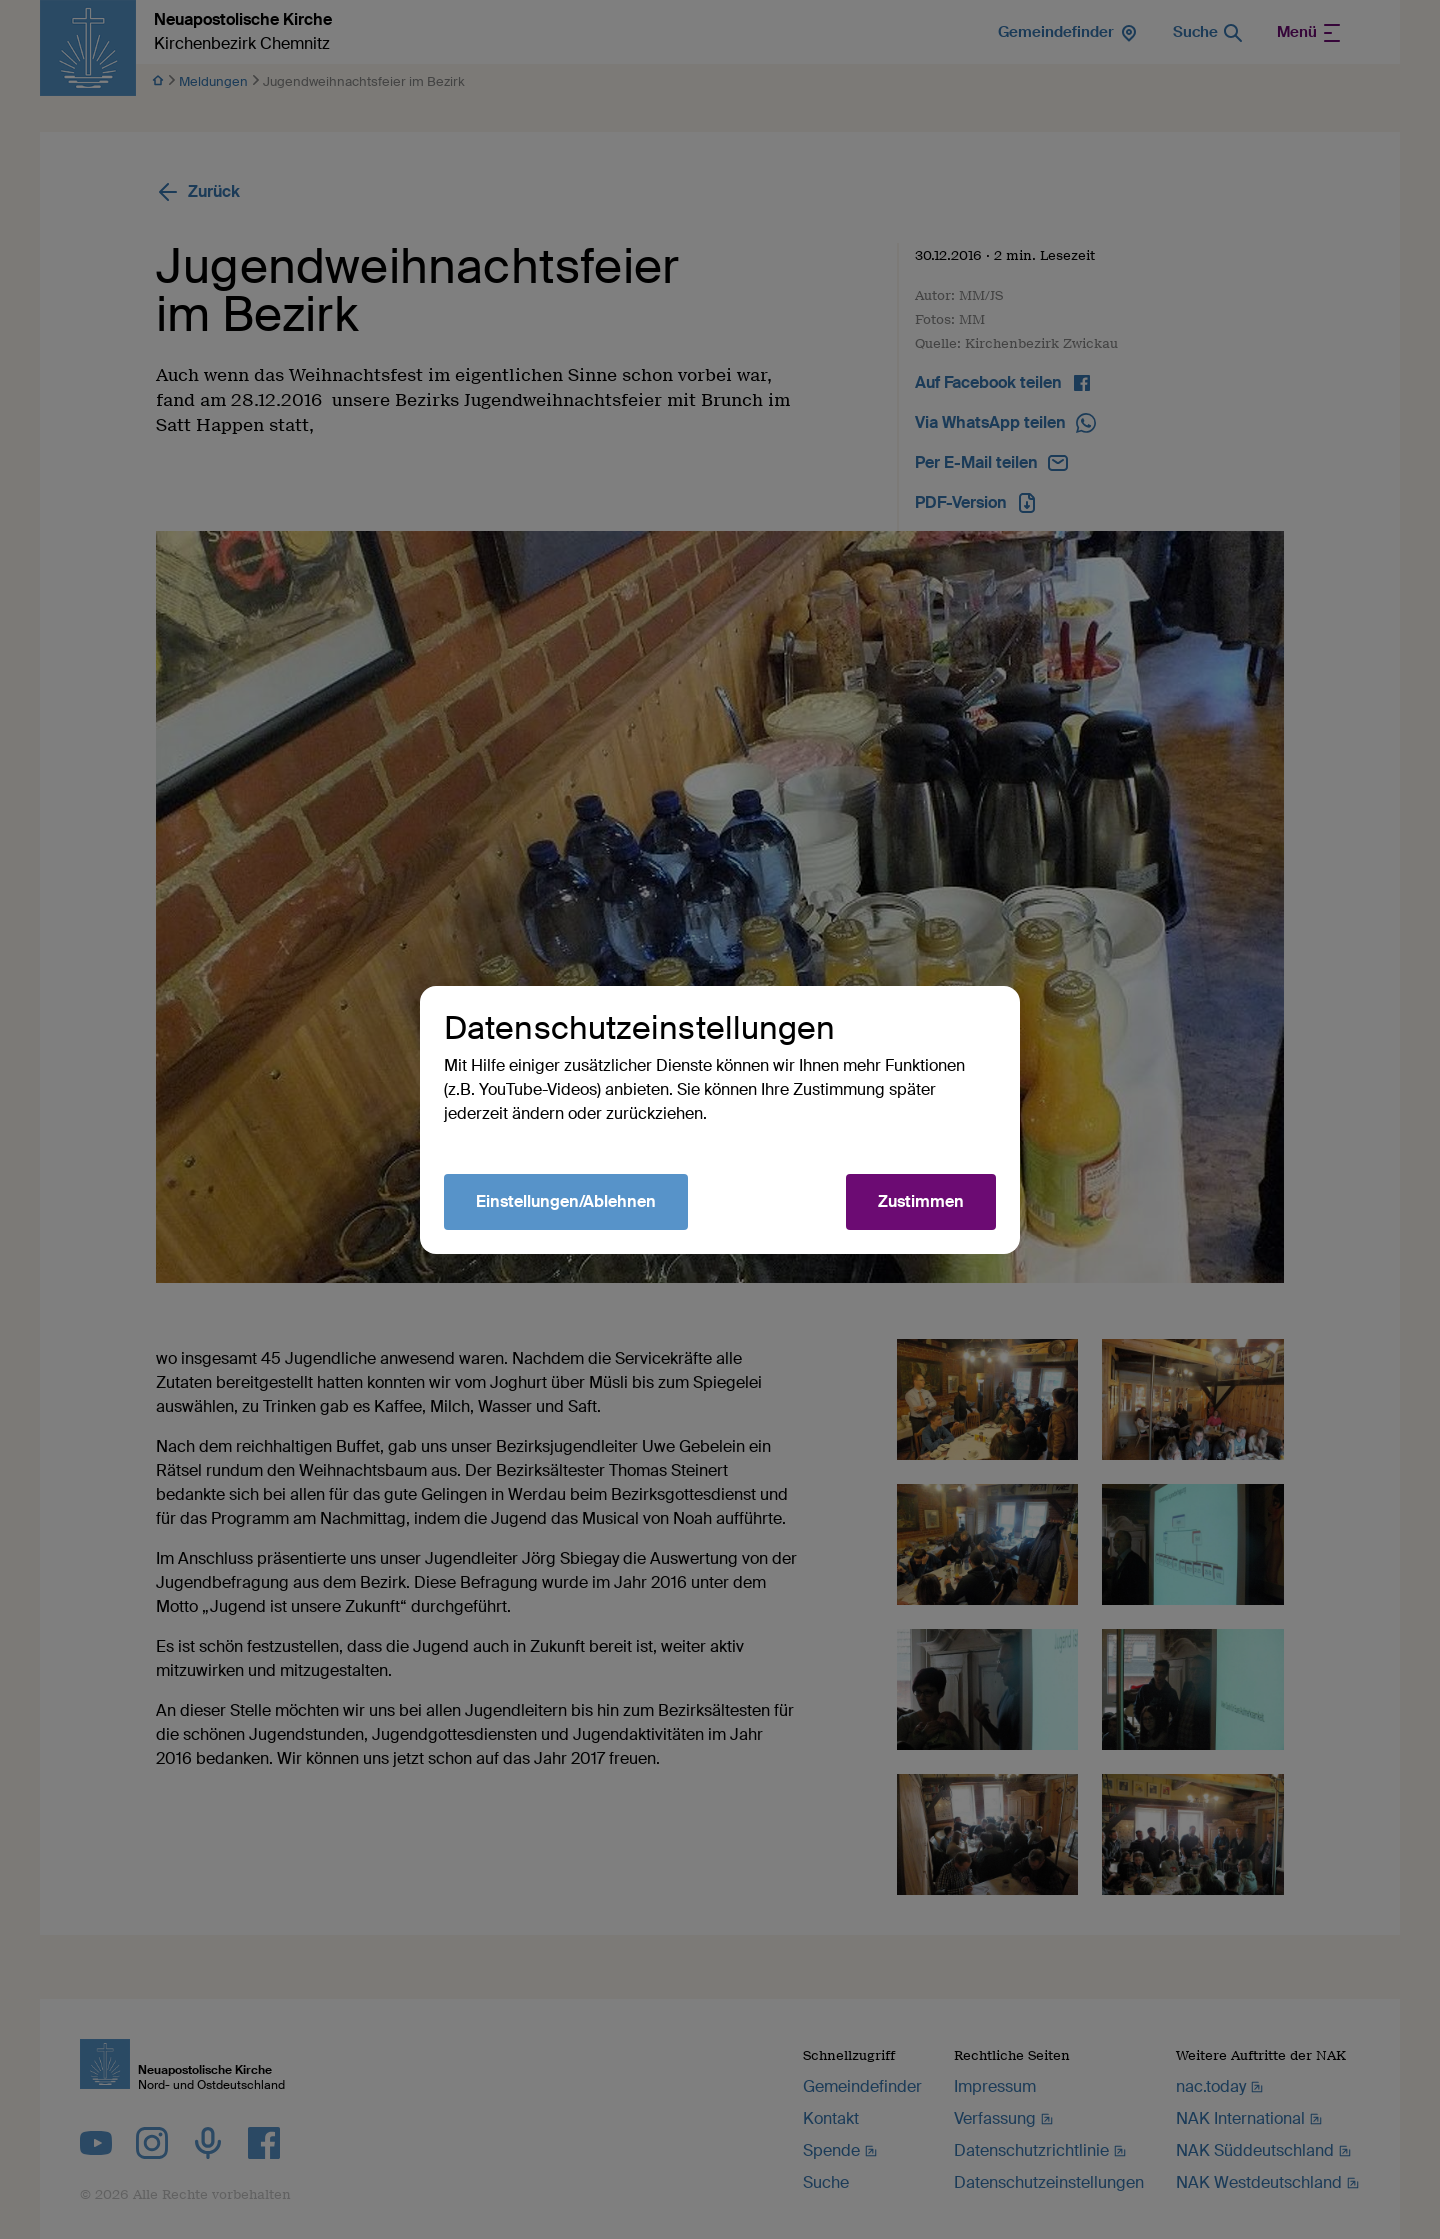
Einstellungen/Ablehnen (566, 1201)
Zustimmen (921, 1201)
